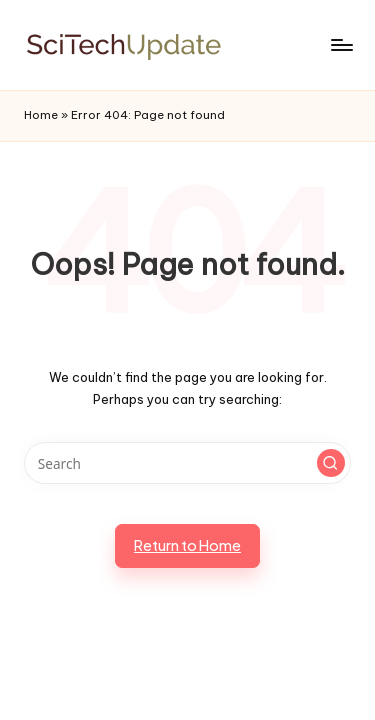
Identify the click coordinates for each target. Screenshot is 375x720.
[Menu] (341, 44)
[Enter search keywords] (187, 463)
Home (41, 115)
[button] (331, 463)
